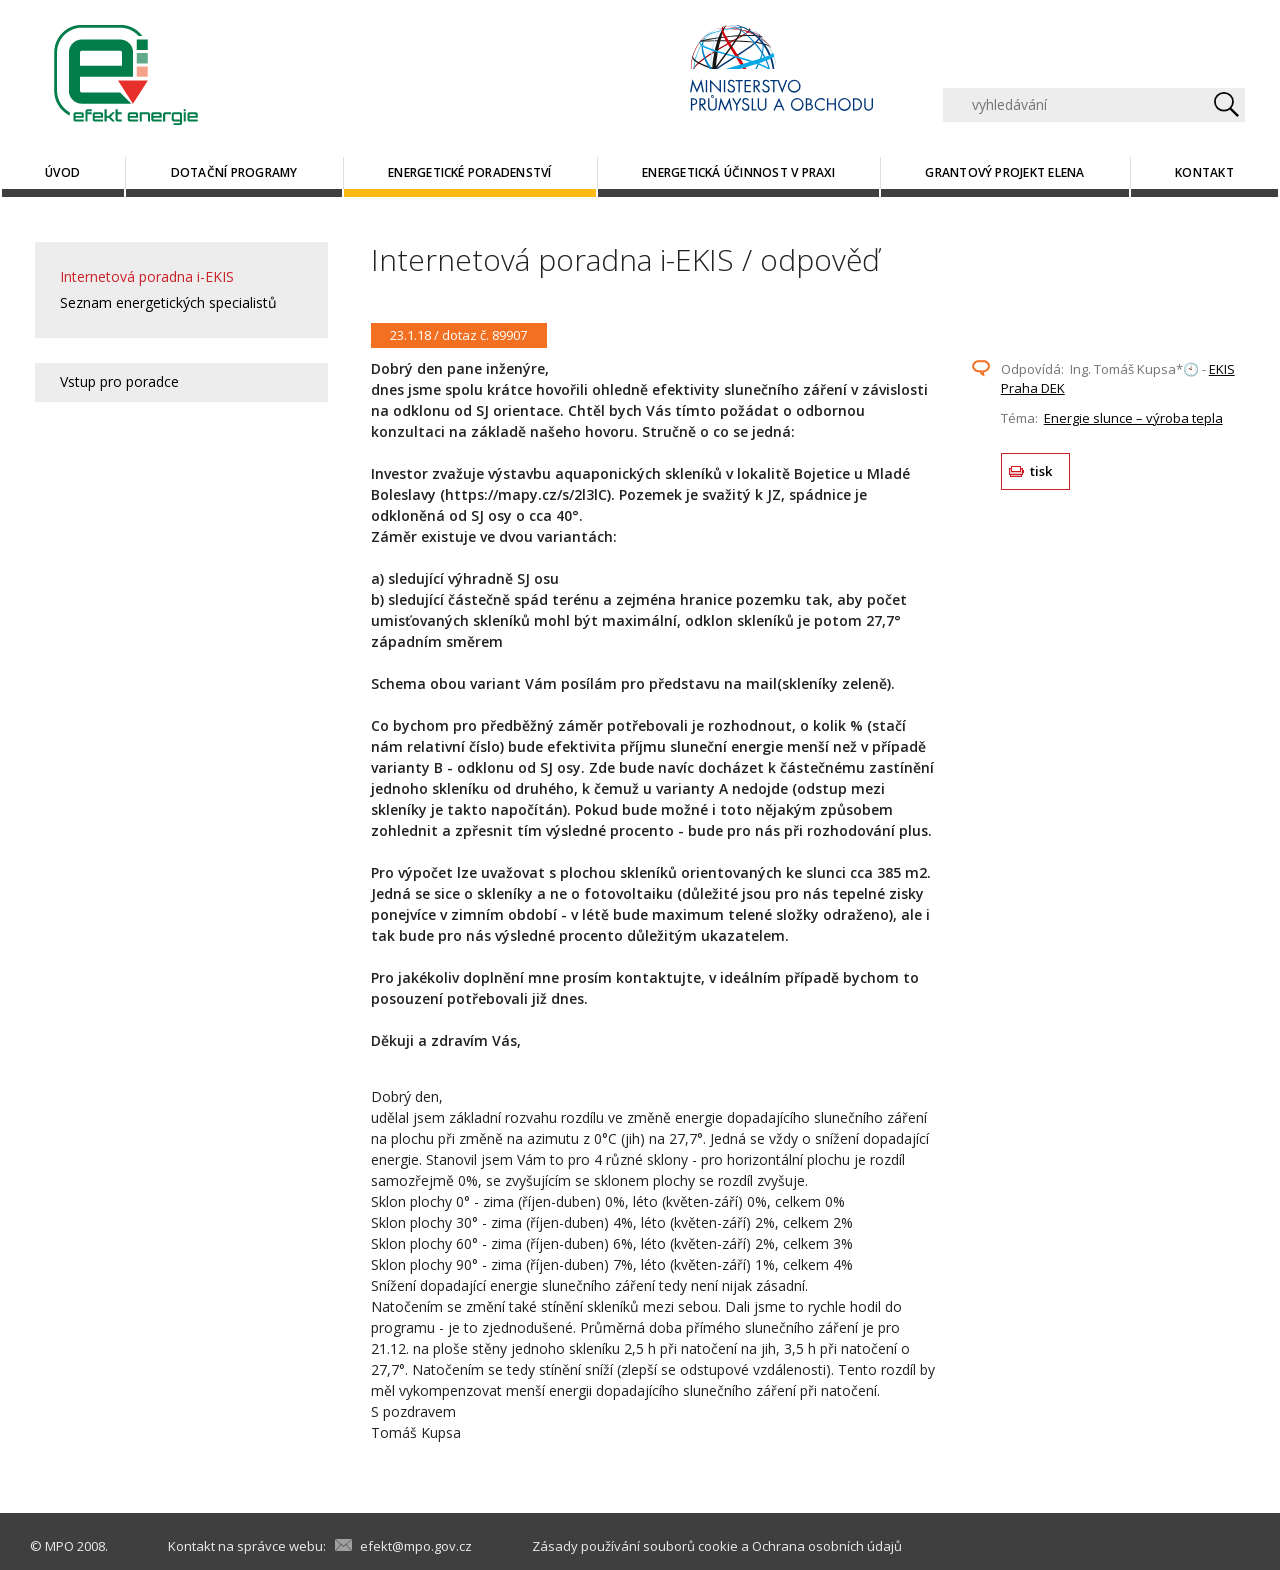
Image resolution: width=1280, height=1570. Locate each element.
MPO (59, 1546)
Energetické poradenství (470, 172)
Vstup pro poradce (119, 381)
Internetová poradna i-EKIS (147, 276)
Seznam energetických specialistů (168, 302)
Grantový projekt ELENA (1004, 172)
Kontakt (1204, 172)
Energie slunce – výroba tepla (1133, 418)
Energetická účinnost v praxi (738, 172)
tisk (1041, 471)
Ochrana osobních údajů (827, 1546)
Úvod (62, 172)
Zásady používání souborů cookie (635, 1546)
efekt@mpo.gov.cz (416, 1546)
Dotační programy (234, 172)
